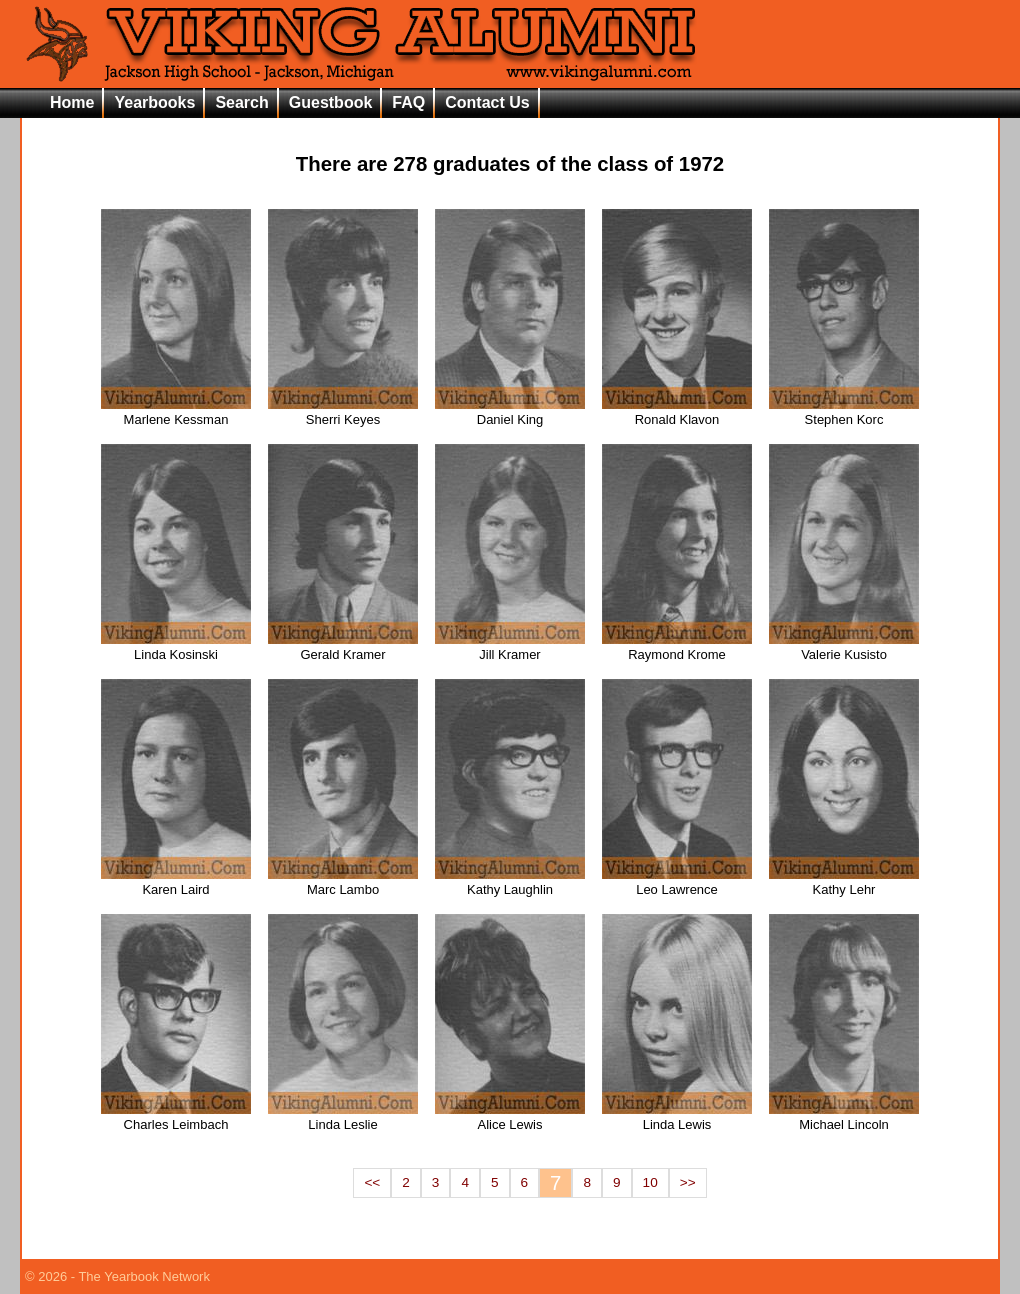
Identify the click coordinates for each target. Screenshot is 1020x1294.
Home (72, 102)
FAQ (408, 102)
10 (650, 1182)
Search (241, 102)
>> (688, 1182)
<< (372, 1182)
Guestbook (331, 102)
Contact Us (487, 102)
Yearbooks (154, 102)
